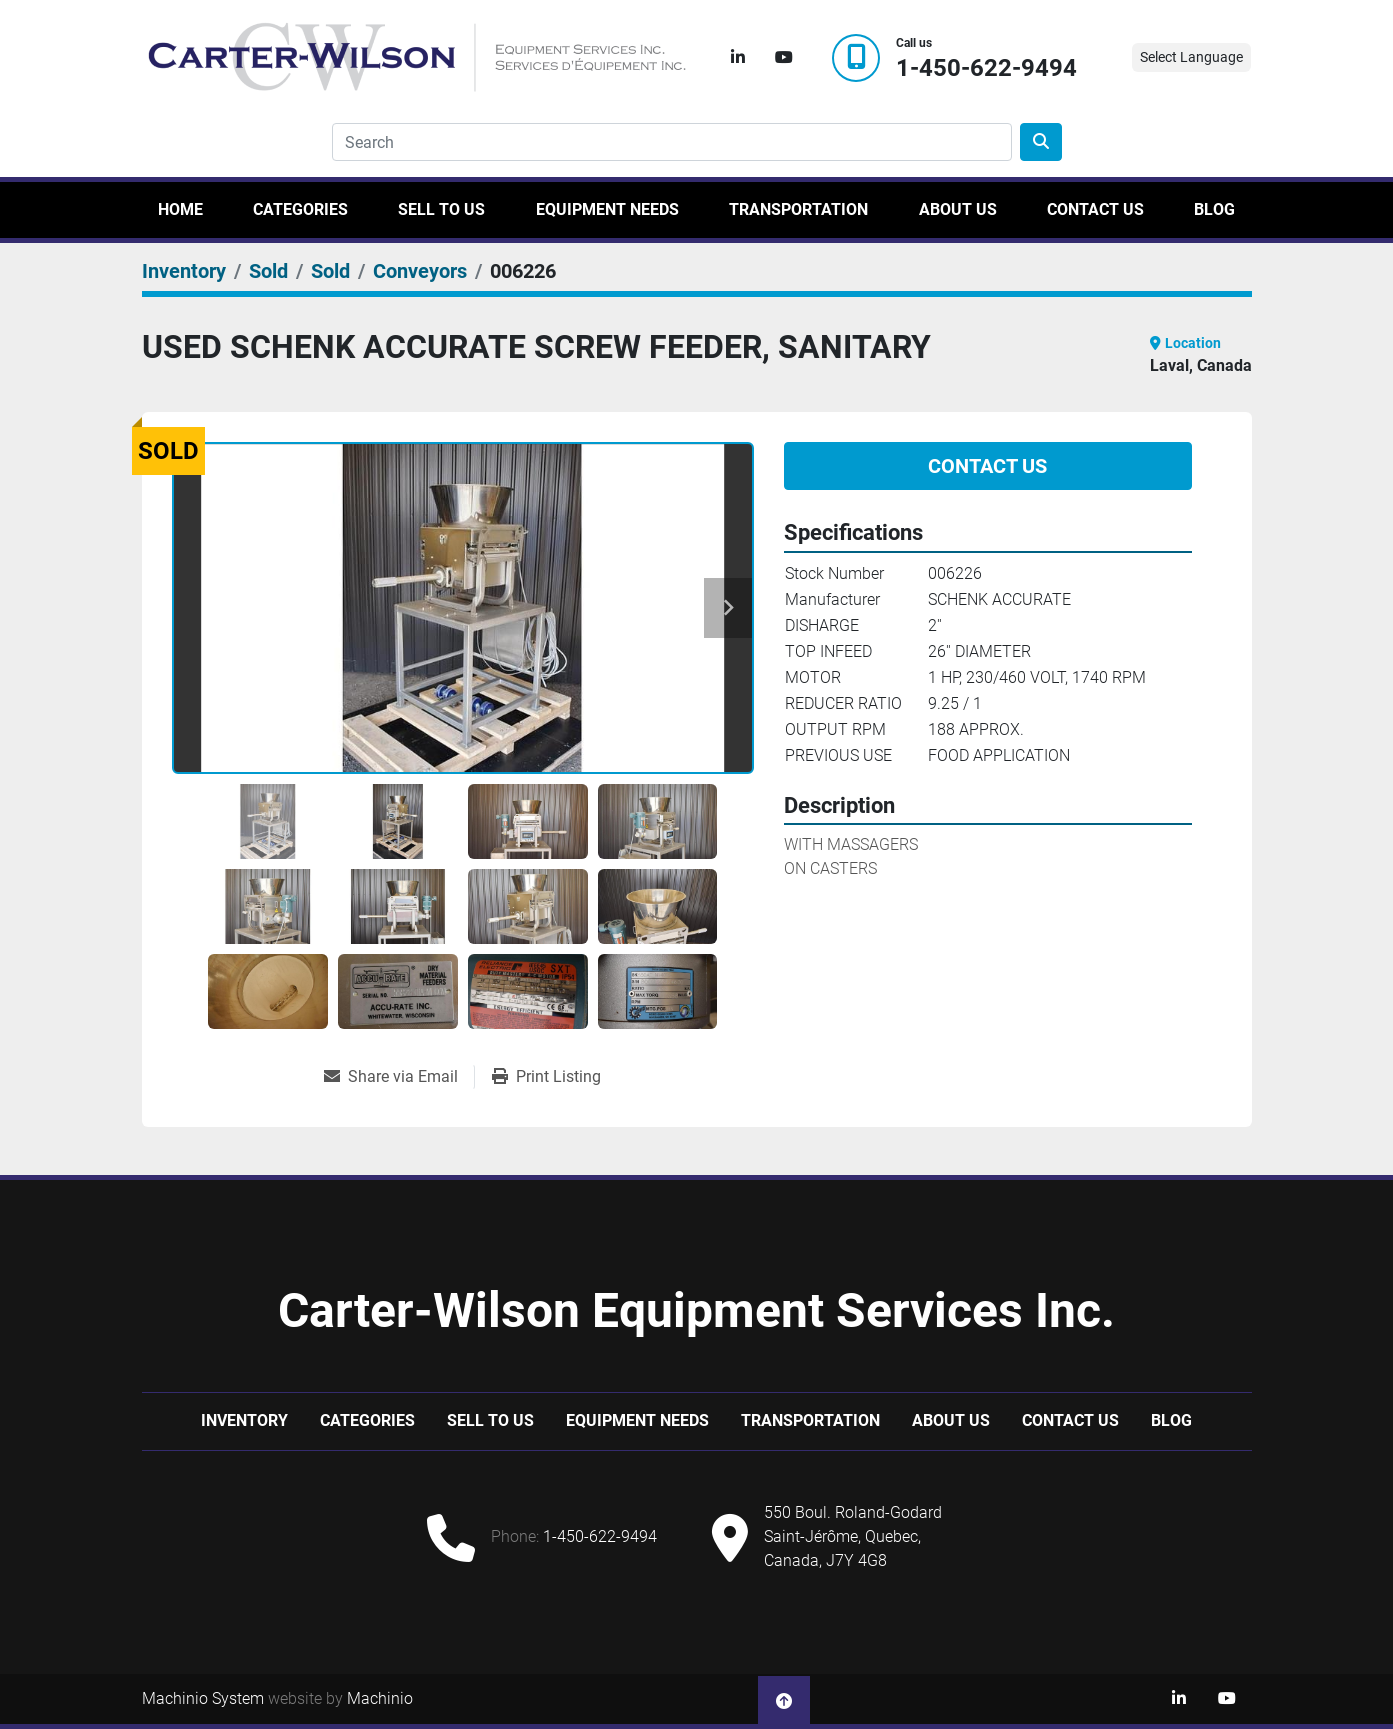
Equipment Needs (607, 209)
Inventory (244, 1420)
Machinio (380, 1698)
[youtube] (784, 58)
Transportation (798, 209)
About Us (958, 209)
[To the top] (784, 1699)
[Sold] (268, 271)
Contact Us (1095, 209)
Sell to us (441, 209)
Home (180, 209)
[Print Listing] (546, 1077)
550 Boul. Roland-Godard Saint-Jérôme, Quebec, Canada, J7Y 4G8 (853, 1536)
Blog (1214, 209)
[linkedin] (738, 58)
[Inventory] (184, 271)
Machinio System (203, 1698)
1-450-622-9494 (986, 68)
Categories (300, 209)
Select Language (1191, 57)
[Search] (672, 142)
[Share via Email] (399, 1077)
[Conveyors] (420, 271)
